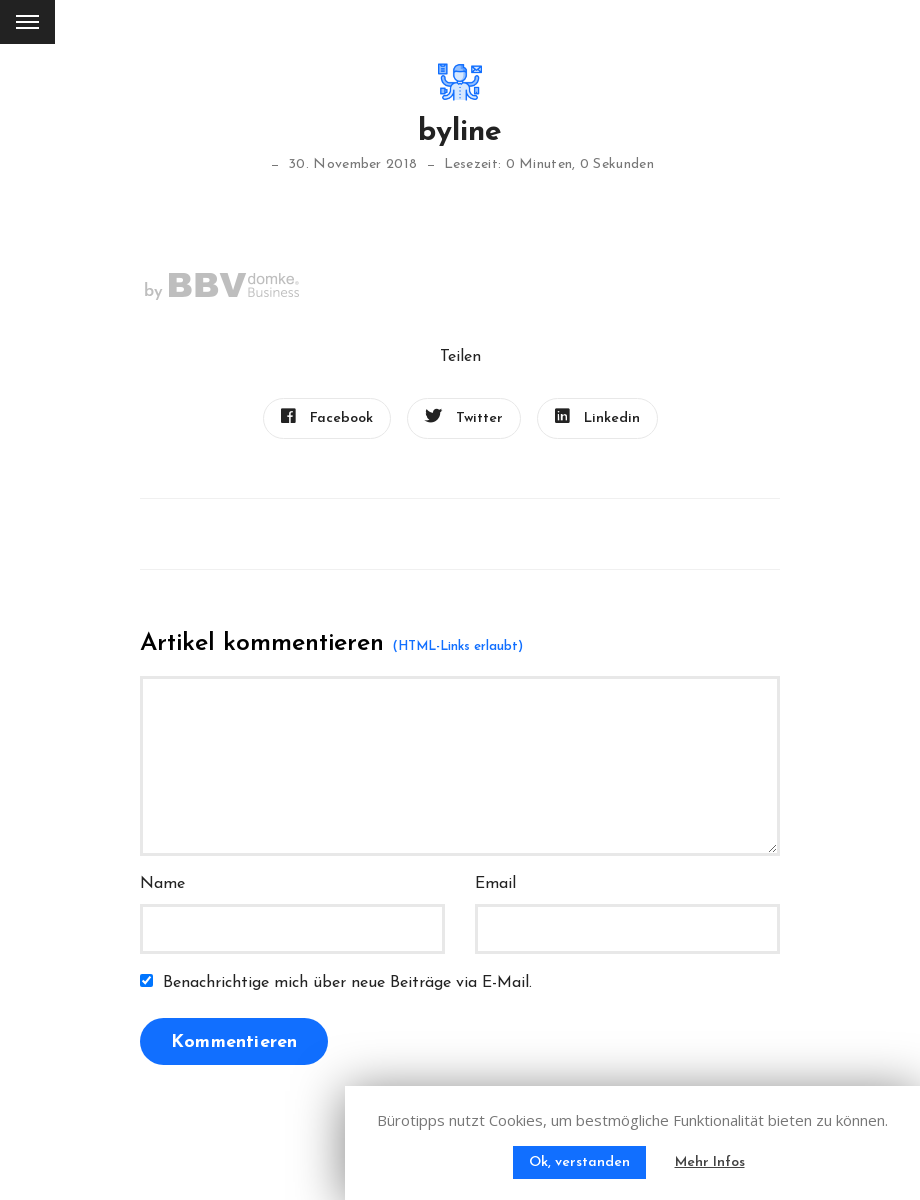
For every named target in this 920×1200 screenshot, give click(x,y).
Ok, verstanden (579, 1162)
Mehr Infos (710, 1162)
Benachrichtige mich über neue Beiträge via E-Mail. (347, 983)
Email (495, 884)
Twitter (464, 417)
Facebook (327, 417)
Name (162, 884)
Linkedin (597, 417)
